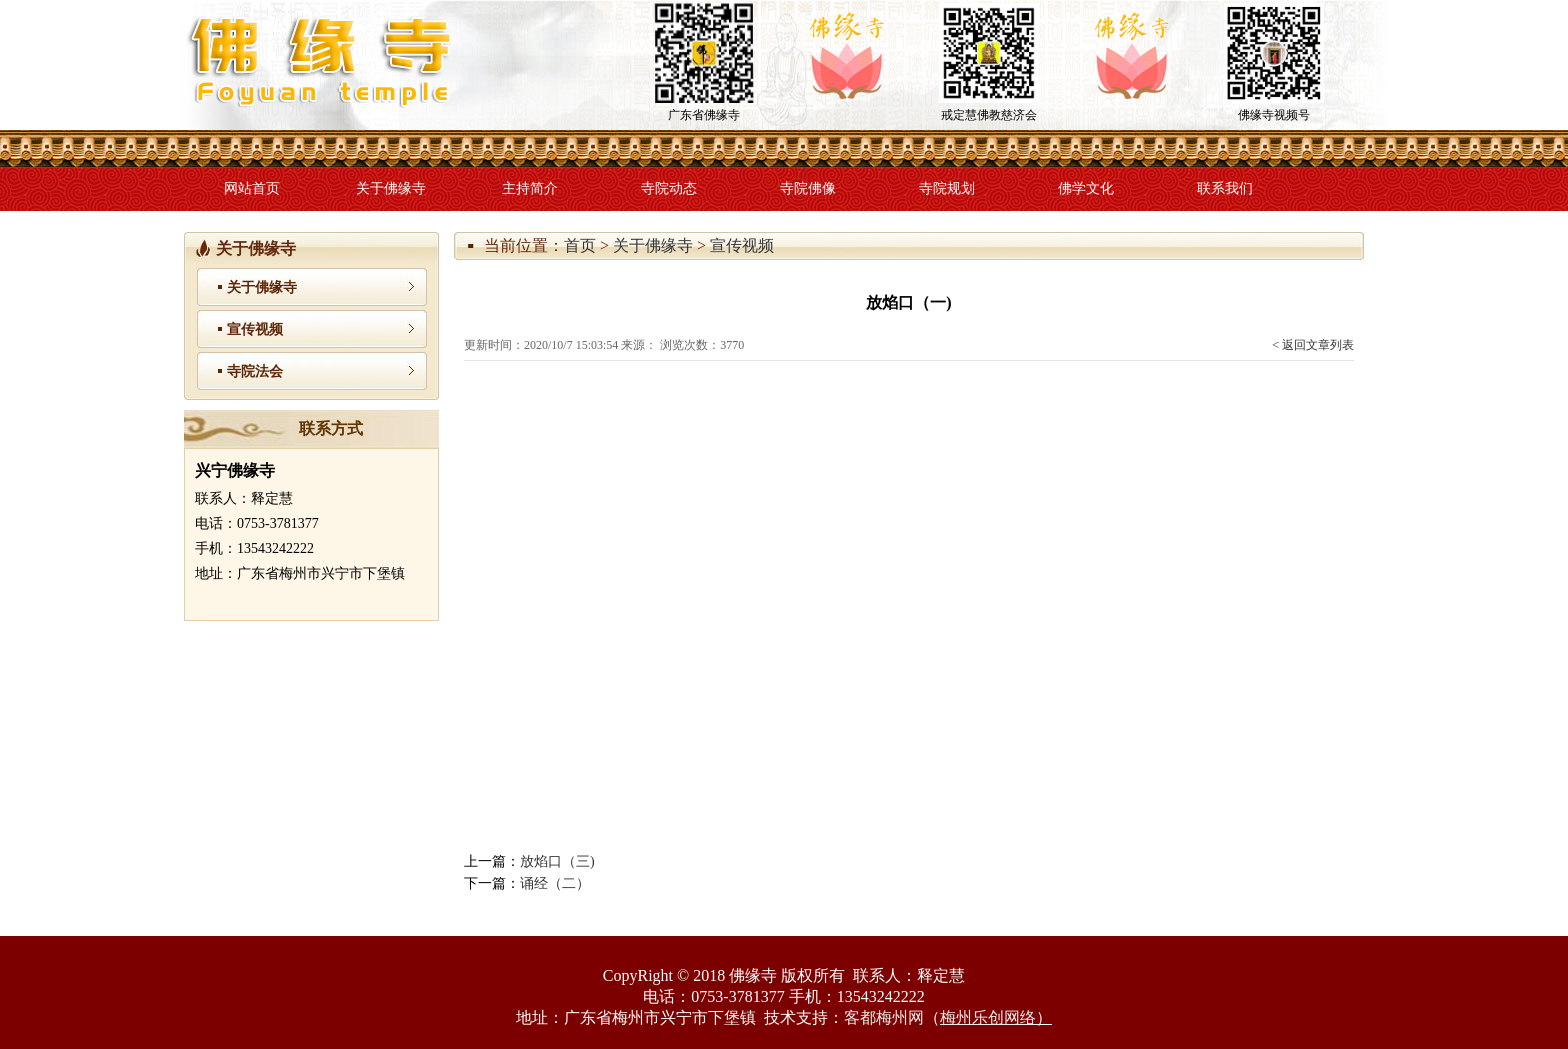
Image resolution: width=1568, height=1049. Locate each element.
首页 (580, 245)
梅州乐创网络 (988, 1017)
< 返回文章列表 (1313, 345)
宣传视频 (742, 245)
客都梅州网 (884, 1017)
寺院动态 (669, 188)
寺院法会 (255, 371)
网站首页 (252, 188)
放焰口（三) (557, 861)
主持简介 (530, 188)
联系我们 (1225, 188)
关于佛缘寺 (391, 188)
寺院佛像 (808, 188)
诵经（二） (555, 883)
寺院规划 (947, 188)
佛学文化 (1086, 188)
